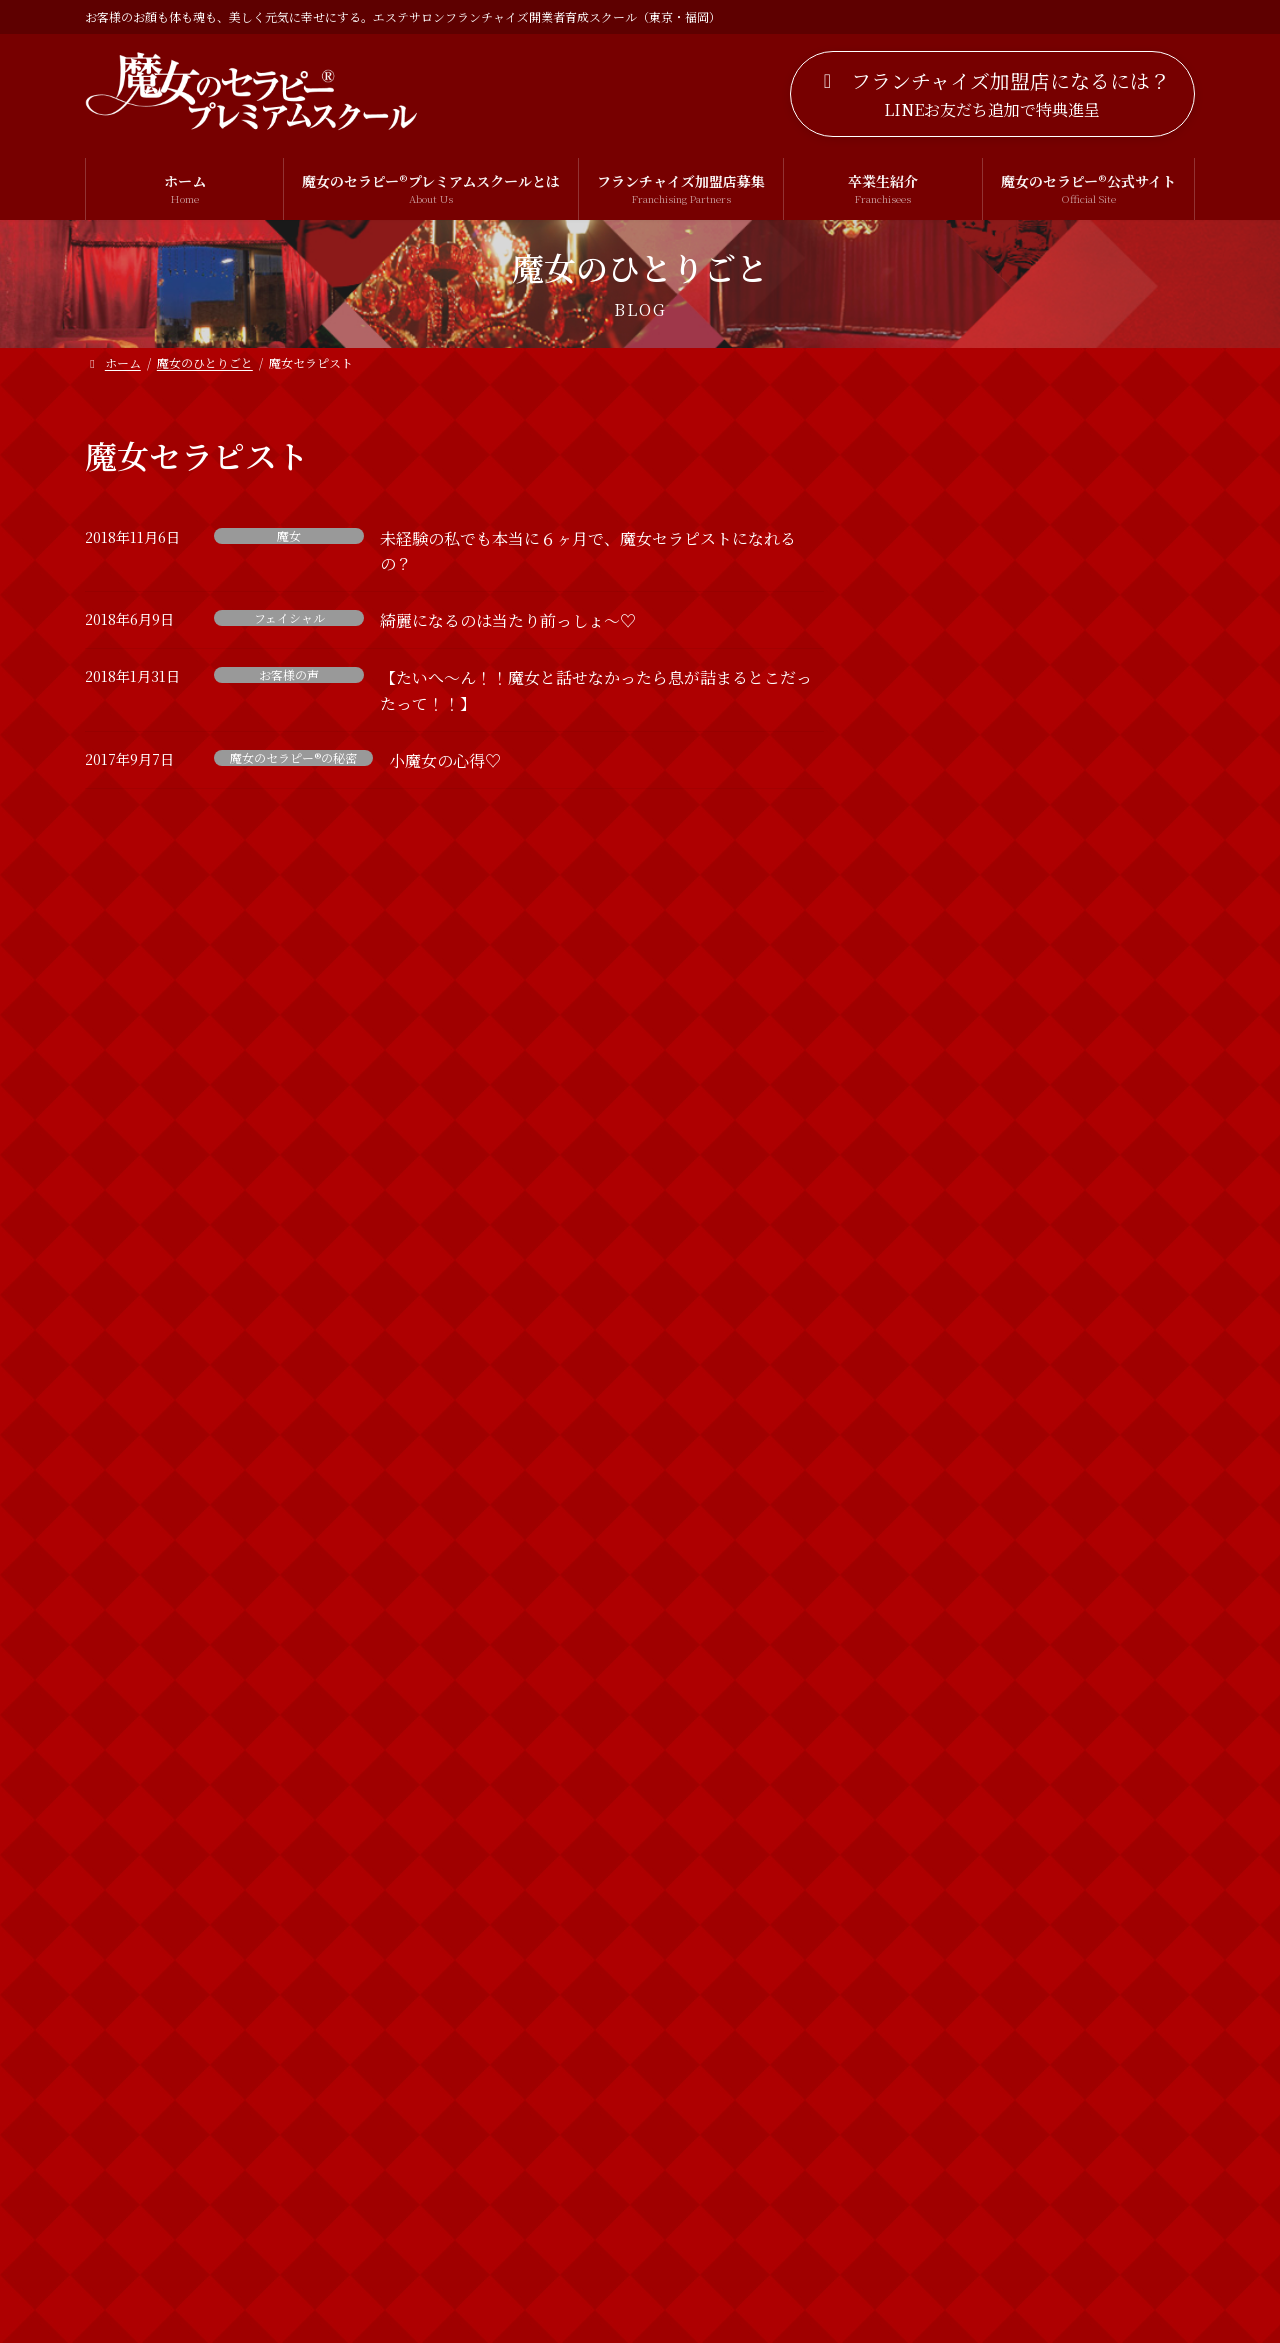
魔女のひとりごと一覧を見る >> (1075, 1611)
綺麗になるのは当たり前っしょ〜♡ (508, 620)
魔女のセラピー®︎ (953, 2065)
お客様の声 (289, 675)
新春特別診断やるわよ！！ (1068, 1392)
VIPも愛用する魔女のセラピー (1079, 825)
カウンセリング (950, 1741)
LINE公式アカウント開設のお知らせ (1084, 496)
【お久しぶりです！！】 (1061, 712)
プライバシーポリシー (532, 2252)
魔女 (289, 536)
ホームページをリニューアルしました (1088, 609)
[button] (992, 94)
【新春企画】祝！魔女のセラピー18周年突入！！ (1088, 1289)
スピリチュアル (949, 1781)
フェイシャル (289, 618)
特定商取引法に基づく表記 (734, 2252)
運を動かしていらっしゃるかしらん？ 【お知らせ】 (1089, 1176)
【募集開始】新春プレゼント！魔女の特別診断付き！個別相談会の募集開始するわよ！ (1089, 1072)
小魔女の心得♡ (445, 760)
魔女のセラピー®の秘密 (293, 758)
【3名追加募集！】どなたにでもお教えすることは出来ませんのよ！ (1086, 958)
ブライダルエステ (957, 1862)
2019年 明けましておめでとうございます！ (1083, 1515)
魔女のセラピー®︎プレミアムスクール (1015, 2146)
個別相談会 (936, 1944)
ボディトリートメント (970, 1903)
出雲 (915, 1984)
